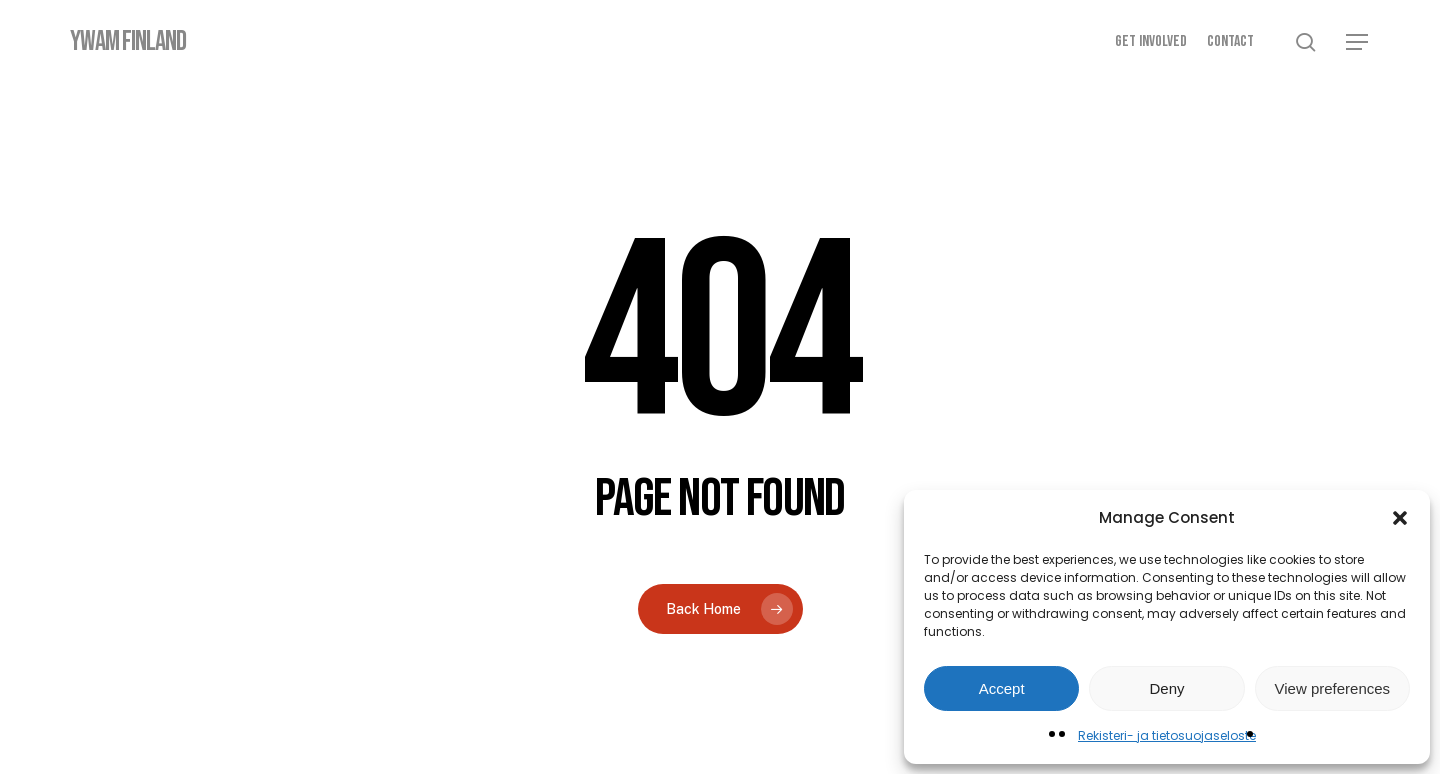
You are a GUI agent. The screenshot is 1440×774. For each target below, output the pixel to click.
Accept (1002, 688)
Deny (1166, 688)
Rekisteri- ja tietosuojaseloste (1167, 735)
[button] (1400, 518)
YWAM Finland (128, 42)
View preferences (1333, 688)
